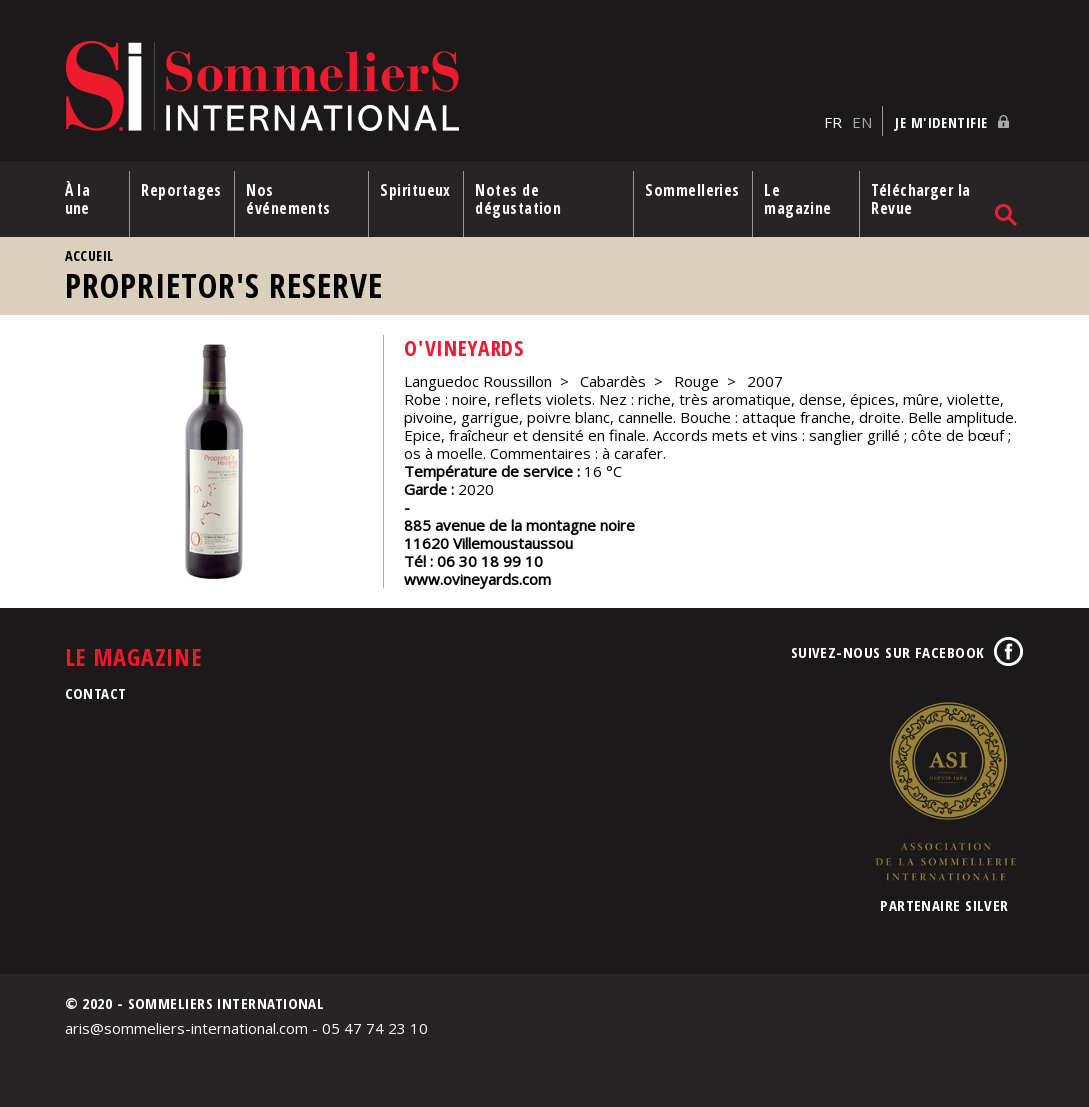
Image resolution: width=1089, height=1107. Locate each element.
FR (833, 121)
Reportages (181, 189)
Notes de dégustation (519, 198)
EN (862, 121)
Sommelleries (693, 189)
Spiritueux (416, 189)
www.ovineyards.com (477, 578)
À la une (78, 198)
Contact (96, 692)
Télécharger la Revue (921, 198)
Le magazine (799, 198)
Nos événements (289, 198)
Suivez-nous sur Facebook (888, 651)
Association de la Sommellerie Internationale (945, 790)
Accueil (89, 254)
